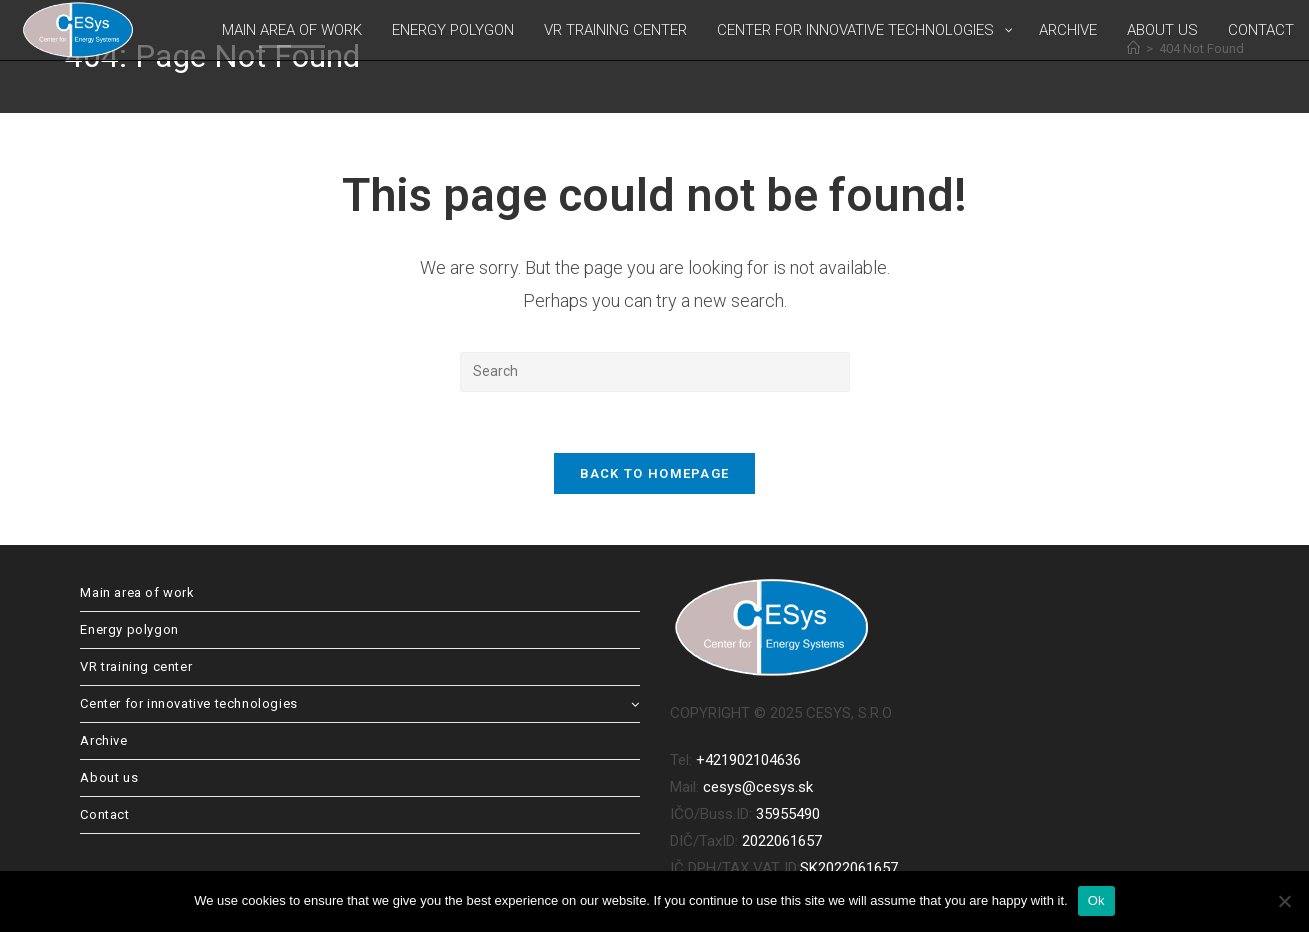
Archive (103, 740)
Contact (104, 814)
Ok (1096, 900)
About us (109, 777)
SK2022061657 (849, 868)
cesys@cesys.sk (758, 787)
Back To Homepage (655, 473)
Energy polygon (129, 629)
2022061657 (782, 841)
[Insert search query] (655, 372)
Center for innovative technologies (359, 703)
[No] (1284, 901)
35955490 (788, 814)
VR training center (136, 666)
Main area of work (137, 592)
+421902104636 (748, 760)
